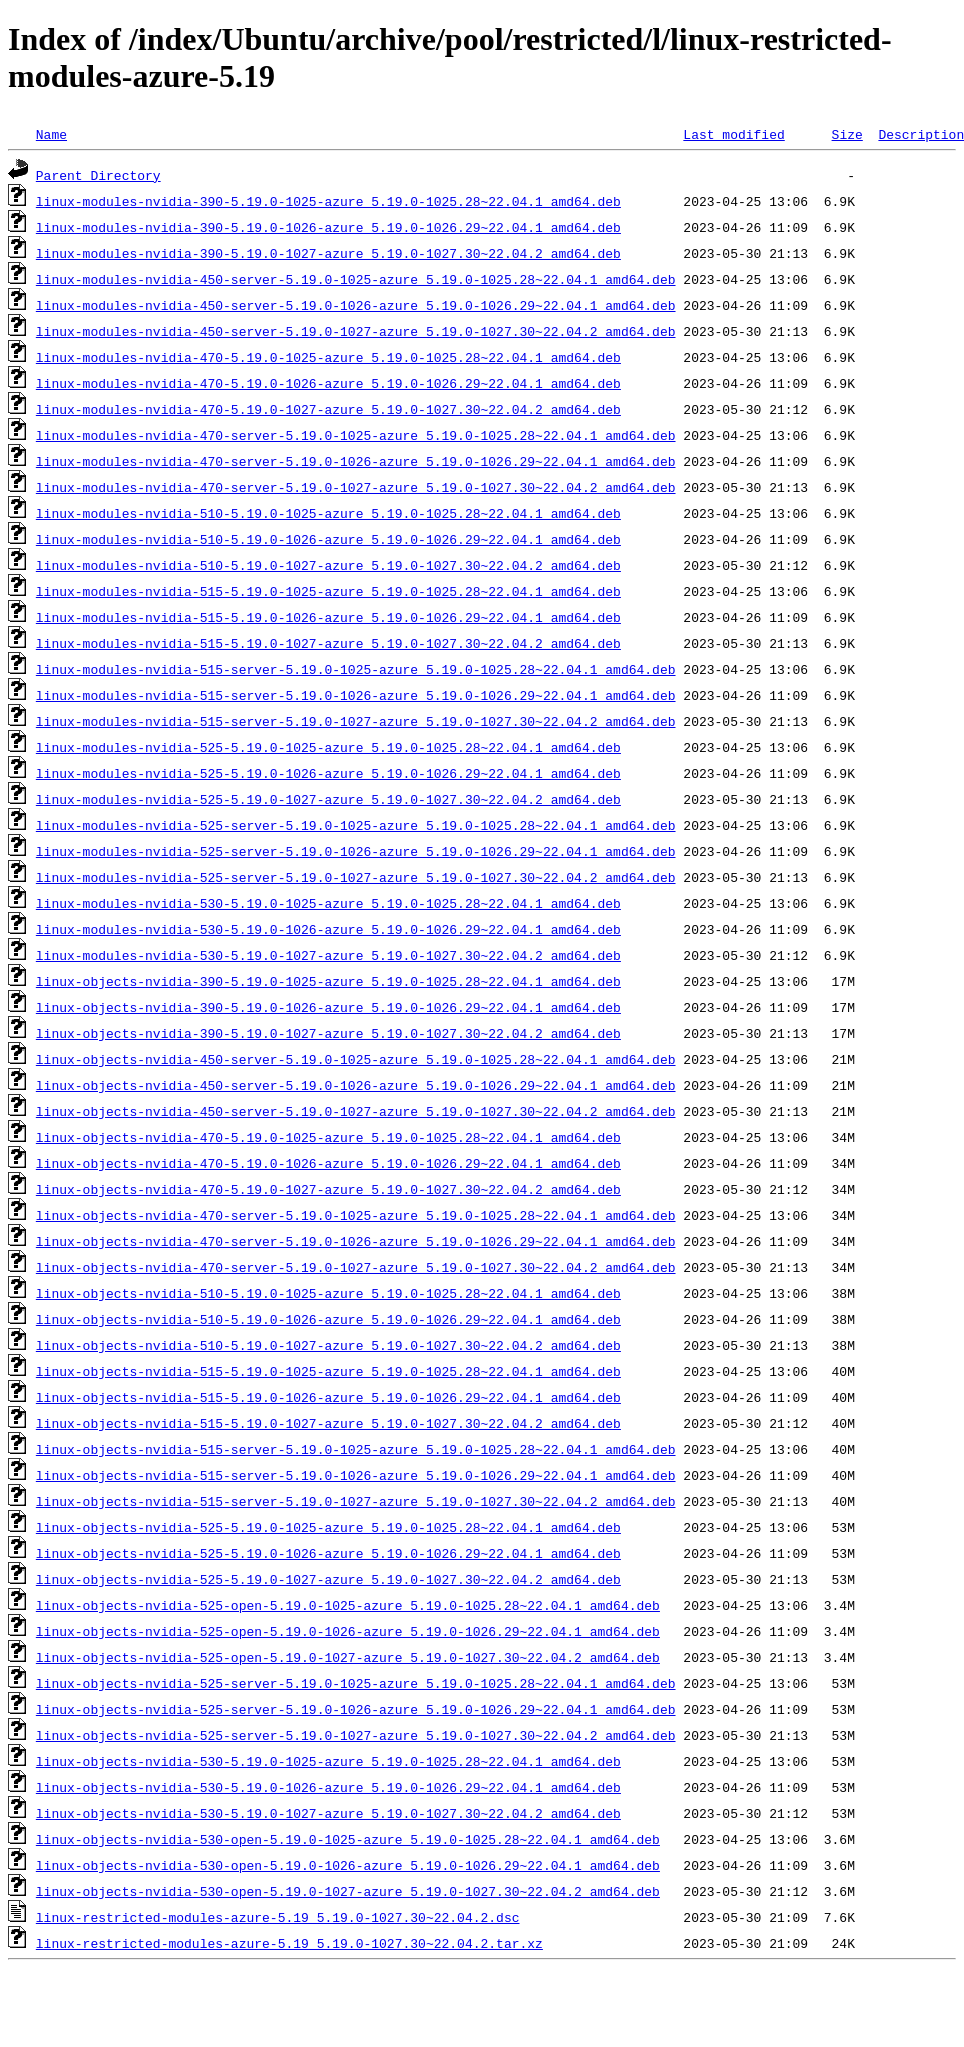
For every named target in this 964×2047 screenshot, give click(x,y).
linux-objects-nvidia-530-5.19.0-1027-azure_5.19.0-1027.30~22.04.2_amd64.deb (328, 1813)
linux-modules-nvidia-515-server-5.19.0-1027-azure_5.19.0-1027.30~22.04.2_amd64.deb (356, 721)
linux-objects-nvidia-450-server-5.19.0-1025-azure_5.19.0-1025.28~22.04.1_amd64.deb (356, 1059)
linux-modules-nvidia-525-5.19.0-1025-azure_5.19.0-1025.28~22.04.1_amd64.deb (328, 747)
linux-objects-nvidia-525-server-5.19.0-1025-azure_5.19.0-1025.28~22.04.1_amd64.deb (356, 1683)
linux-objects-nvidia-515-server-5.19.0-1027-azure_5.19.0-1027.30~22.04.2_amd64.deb (356, 1501)
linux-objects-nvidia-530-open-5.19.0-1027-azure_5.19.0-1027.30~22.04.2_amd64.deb (348, 1891)
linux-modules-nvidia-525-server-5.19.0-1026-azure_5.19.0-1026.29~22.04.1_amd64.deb (356, 851)
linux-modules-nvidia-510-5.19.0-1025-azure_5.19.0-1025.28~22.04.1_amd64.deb (328, 513)
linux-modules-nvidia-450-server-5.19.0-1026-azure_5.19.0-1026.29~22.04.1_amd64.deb (356, 305)
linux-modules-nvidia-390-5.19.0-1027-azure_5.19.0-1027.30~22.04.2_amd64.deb (328, 253)
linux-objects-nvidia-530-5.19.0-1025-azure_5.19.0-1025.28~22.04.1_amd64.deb (328, 1761)
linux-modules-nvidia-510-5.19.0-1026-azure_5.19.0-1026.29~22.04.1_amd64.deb (328, 539)
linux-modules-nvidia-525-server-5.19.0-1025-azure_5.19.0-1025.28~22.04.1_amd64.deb (356, 825)
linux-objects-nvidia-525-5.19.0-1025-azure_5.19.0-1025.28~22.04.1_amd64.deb (328, 1527)
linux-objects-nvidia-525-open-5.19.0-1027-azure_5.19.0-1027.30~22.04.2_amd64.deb (348, 1657)
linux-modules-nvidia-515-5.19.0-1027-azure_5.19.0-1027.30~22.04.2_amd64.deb (328, 643)
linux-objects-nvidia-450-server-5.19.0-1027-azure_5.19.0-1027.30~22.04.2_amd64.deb (356, 1111)
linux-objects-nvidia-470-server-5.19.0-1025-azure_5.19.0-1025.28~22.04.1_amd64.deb (356, 1215)
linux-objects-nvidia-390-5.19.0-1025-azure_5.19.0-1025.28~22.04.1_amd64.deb (328, 981)
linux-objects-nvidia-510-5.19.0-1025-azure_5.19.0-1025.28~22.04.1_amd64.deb (328, 1293)
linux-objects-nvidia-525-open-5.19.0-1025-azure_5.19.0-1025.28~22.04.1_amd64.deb (348, 1605)
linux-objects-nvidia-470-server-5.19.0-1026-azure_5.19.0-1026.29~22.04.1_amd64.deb (356, 1241)
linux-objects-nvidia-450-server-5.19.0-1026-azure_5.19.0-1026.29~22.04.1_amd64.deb (356, 1085)
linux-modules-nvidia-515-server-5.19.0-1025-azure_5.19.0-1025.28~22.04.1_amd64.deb (356, 669)
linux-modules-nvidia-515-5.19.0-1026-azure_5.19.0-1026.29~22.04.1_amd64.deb (328, 617)
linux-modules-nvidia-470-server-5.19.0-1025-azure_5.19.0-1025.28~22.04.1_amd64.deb (356, 435)
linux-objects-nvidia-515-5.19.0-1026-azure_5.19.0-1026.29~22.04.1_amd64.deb (328, 1397)
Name (51, 134)
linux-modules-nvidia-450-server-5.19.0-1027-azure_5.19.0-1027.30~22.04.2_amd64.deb (356, 331)
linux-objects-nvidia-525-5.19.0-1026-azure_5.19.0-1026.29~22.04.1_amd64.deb (328, 1553)
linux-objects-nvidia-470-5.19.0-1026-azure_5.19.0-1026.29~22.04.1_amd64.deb (328, 1163)
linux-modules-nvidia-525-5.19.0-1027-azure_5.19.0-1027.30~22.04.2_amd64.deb (328, 799)
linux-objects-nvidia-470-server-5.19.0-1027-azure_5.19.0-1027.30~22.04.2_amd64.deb (356, 1267)
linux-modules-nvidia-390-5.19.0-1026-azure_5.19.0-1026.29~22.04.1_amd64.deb (328, 227)
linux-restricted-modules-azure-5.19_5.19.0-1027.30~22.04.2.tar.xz (289, 1943)
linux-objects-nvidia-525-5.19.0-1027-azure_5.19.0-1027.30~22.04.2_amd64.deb (328, 1579)
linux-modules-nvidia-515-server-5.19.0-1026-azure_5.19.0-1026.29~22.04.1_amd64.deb (356, 695)
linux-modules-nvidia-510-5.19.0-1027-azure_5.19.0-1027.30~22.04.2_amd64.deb (328, 565)
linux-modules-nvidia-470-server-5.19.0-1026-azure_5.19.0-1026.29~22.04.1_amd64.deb (356, 461)
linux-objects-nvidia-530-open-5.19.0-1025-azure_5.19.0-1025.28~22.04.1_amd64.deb (348, 1839)
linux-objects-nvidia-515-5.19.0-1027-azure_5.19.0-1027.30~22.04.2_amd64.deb (328, 1423)
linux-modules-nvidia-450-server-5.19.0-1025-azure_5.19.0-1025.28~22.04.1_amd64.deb (356, 279)
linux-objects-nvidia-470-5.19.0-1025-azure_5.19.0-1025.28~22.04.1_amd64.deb (328, 1137)
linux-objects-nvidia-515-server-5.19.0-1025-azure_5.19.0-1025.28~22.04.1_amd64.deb (356, 1449)
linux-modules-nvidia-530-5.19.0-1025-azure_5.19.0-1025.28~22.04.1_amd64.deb (328, 903)
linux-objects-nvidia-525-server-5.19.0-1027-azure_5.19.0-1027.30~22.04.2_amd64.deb (356, 1735)
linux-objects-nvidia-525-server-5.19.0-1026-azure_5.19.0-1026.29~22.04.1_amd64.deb (356, 1709)
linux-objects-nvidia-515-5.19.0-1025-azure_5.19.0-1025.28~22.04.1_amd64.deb (328, 1371)
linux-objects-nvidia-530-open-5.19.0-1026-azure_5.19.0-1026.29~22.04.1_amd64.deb (348, 1865)
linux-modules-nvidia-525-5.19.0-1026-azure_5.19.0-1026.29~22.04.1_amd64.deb (328, 773)
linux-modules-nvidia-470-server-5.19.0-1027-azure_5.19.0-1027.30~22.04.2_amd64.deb (356, 487)
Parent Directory (98, 175)
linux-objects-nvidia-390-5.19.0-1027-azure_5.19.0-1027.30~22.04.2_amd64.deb (328, 1033)
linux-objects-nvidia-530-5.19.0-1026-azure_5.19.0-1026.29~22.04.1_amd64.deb (328, 1787)
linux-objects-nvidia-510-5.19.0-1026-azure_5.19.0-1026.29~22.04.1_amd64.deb (328, 1319)
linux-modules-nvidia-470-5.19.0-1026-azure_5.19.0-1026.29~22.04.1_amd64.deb (328, 383)
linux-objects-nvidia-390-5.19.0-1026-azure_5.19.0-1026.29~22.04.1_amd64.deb (328, 1007)
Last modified (733, 134)
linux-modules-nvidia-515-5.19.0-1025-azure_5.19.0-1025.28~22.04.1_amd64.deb (328, 591)
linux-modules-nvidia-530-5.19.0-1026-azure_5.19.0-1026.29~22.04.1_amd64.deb (328, 929)
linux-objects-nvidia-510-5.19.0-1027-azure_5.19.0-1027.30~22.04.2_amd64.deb (328, 1345)
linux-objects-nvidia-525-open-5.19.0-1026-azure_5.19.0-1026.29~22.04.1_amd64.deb (348, 1631)
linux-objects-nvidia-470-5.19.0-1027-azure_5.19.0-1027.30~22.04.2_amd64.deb (328, 1189)
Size (846, 134)
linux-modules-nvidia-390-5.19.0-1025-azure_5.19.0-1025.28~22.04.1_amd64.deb (328, 201)
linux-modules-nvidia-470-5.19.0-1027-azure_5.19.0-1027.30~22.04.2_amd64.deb (328, 409)
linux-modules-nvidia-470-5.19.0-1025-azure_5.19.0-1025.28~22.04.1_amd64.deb (328, 357)
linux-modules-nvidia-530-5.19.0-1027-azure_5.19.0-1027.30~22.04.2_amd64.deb (328, 955)
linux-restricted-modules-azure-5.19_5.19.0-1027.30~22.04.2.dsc (278, 1917)
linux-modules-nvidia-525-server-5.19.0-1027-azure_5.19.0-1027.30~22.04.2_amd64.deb (356, 877)
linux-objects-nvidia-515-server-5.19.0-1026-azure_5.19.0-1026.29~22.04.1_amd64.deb (356, 1475)
